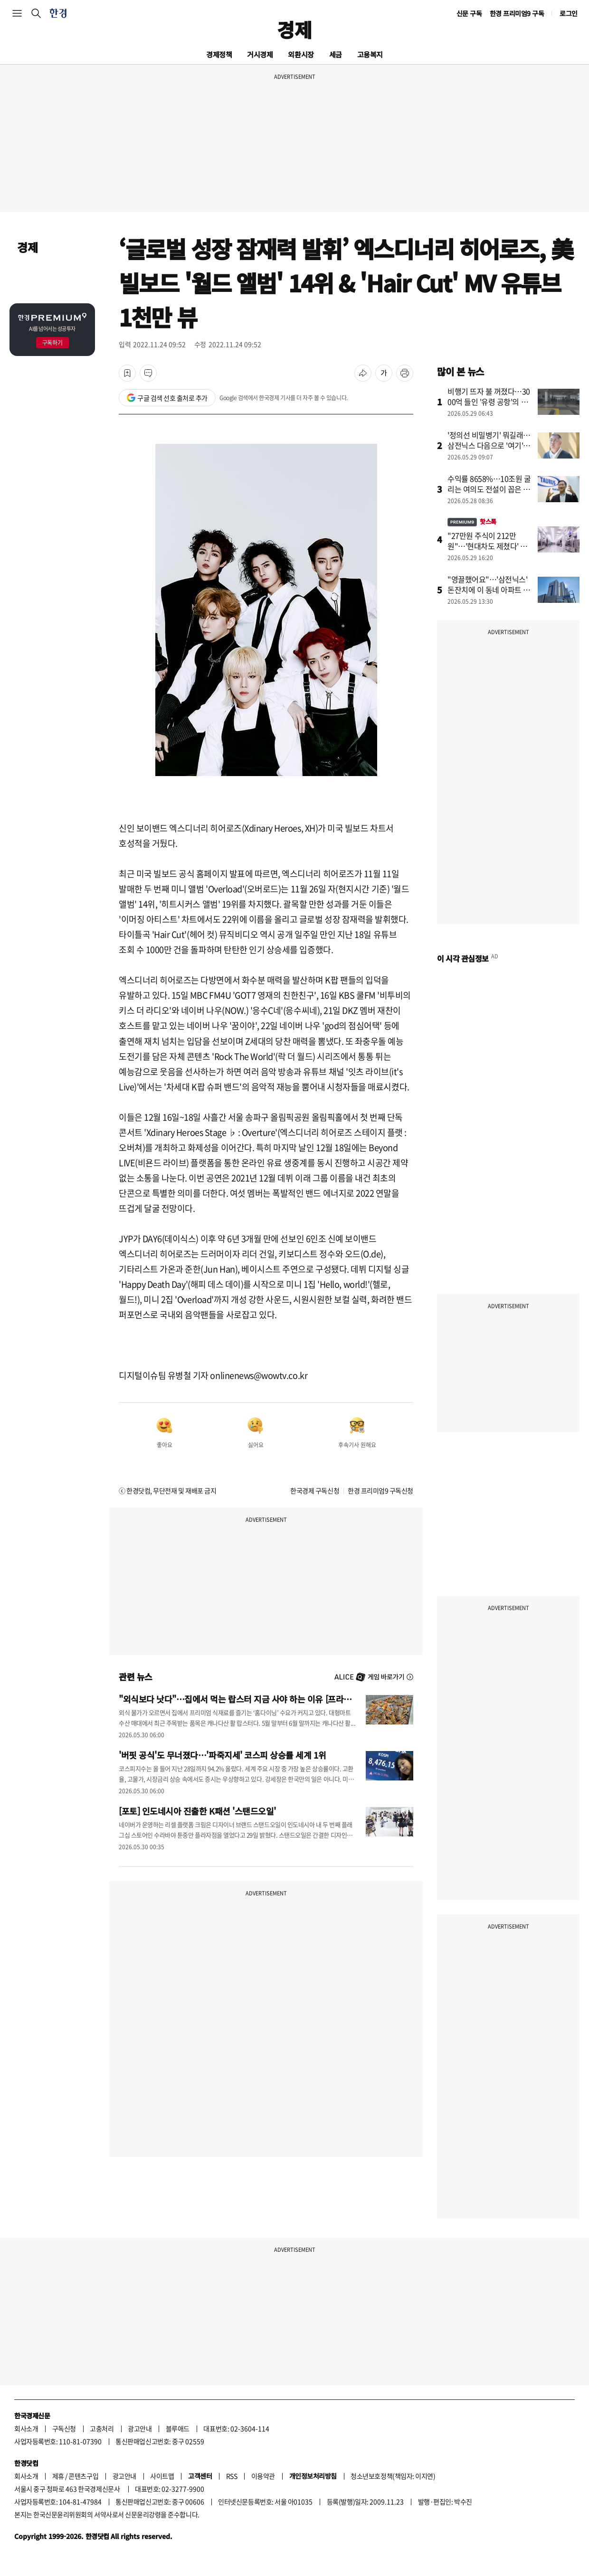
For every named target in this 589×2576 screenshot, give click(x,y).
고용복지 (370, 54)
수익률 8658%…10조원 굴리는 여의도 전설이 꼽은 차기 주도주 (489, 489)
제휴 (58, 2476)
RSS (232, 2476)
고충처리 (102, 2428)
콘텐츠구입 (83, 2476)
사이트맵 (162, 2476)
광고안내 (140, 2428)
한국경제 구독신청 (314, 1490)
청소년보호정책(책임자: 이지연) (393, 2476)
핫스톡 (471, 521)
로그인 (569, 13)
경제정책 (219, 54)
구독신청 (64, 2428)
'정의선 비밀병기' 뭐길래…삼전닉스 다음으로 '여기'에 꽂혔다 (489, 445)
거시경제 (260, 54)
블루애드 (178, 2428)
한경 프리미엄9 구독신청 (380, 1490)
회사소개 (26, 2428)
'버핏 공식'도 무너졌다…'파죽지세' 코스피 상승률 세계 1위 (222, 1755)
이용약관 (263, 2476)
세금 (335, 54)
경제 (294, 29)
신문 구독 (469, 13)
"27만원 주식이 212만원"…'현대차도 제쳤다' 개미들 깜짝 (487, 546)
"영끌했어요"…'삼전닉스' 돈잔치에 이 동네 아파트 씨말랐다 (488, 589)
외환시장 (301, 54)
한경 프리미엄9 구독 (517, 13)
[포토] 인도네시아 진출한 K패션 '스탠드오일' (197, 1811)
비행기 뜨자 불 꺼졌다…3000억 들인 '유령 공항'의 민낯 (488, 401)
